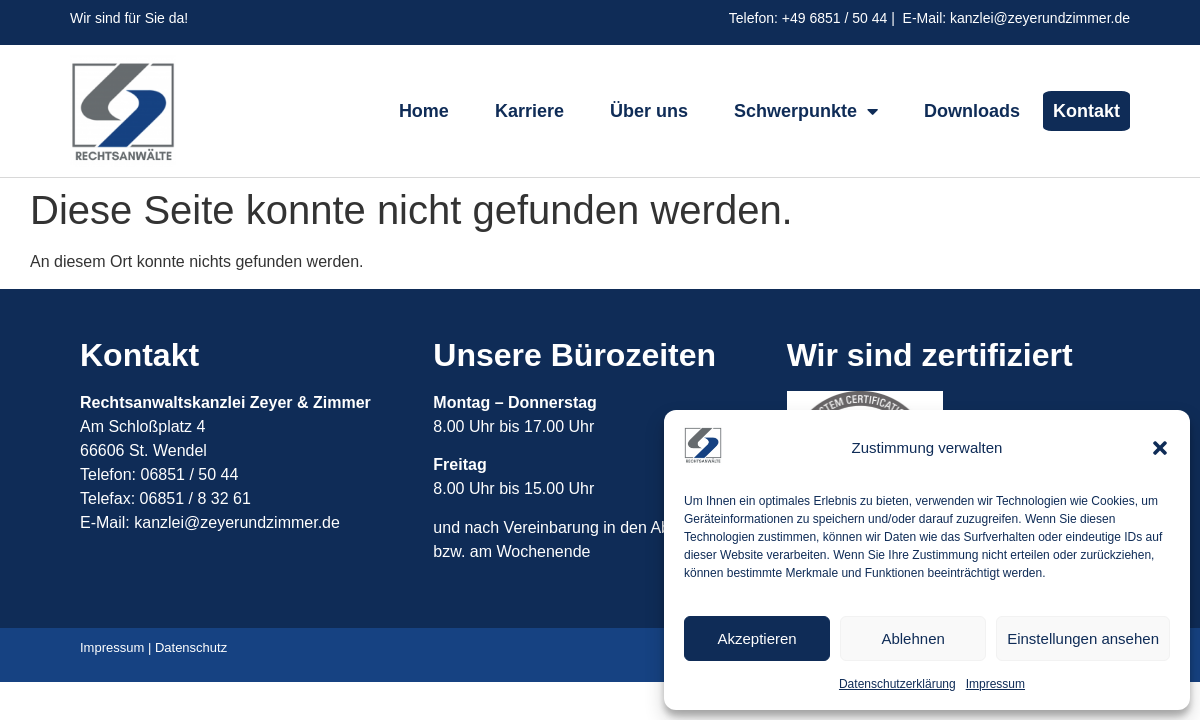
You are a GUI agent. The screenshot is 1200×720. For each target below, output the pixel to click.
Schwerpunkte (806, 111)
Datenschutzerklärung (897, 684)
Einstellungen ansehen (1083, 638)
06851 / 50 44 (191, 474)
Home (424, 111)
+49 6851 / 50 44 (835, 18)
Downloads (972, 111)
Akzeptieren (756, 638)
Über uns (649, 111)
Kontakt (1086, 111)
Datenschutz (191, 647)
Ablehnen (912, 638)
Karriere (529, 111)
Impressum (995, 684)
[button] (1160, 448)
